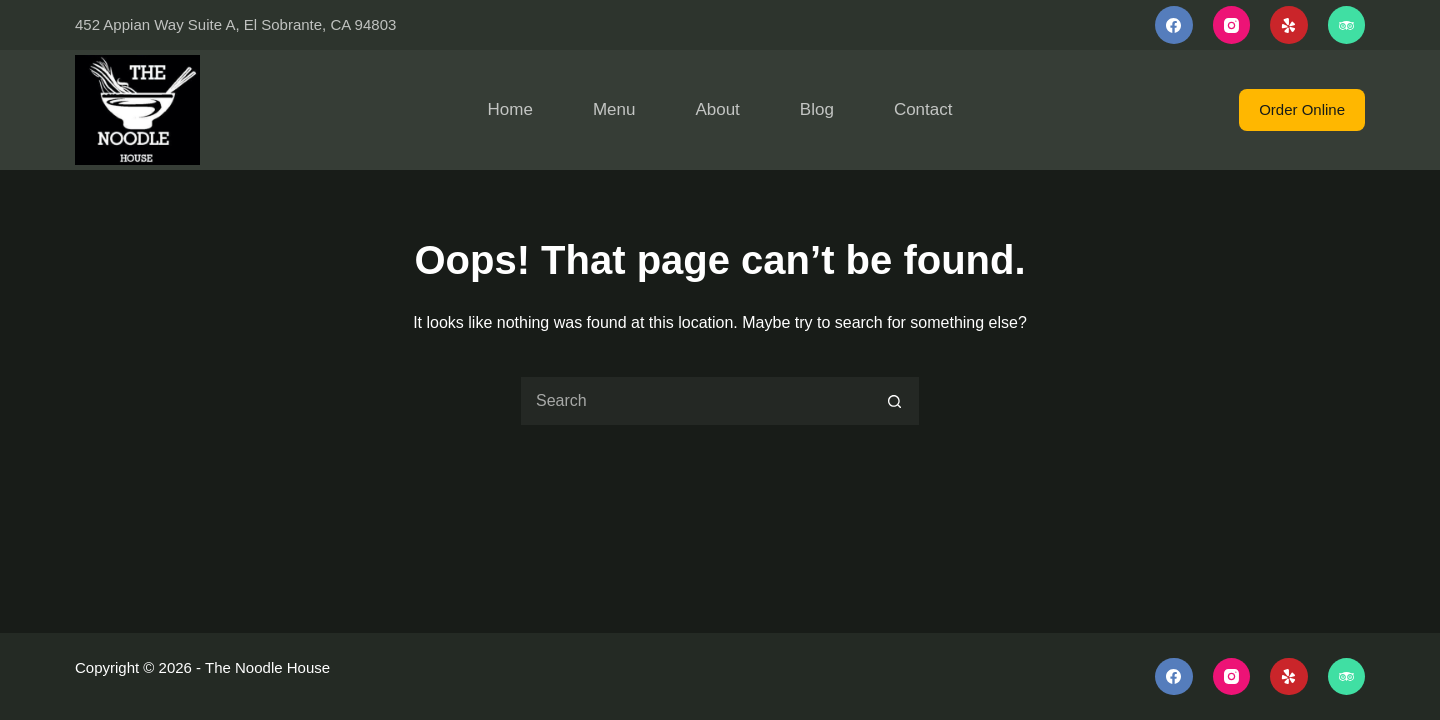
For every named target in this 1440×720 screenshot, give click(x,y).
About (717, 109)
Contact (923, 109)
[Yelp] (1289, 25)
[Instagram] (1232, 25)
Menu (614, 109)
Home (510, 109)
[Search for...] (695, 401)
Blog (817, 109)
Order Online (1302, 109)
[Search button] (895, 401)
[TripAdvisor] (1347, 25)
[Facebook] (1174, 25)
